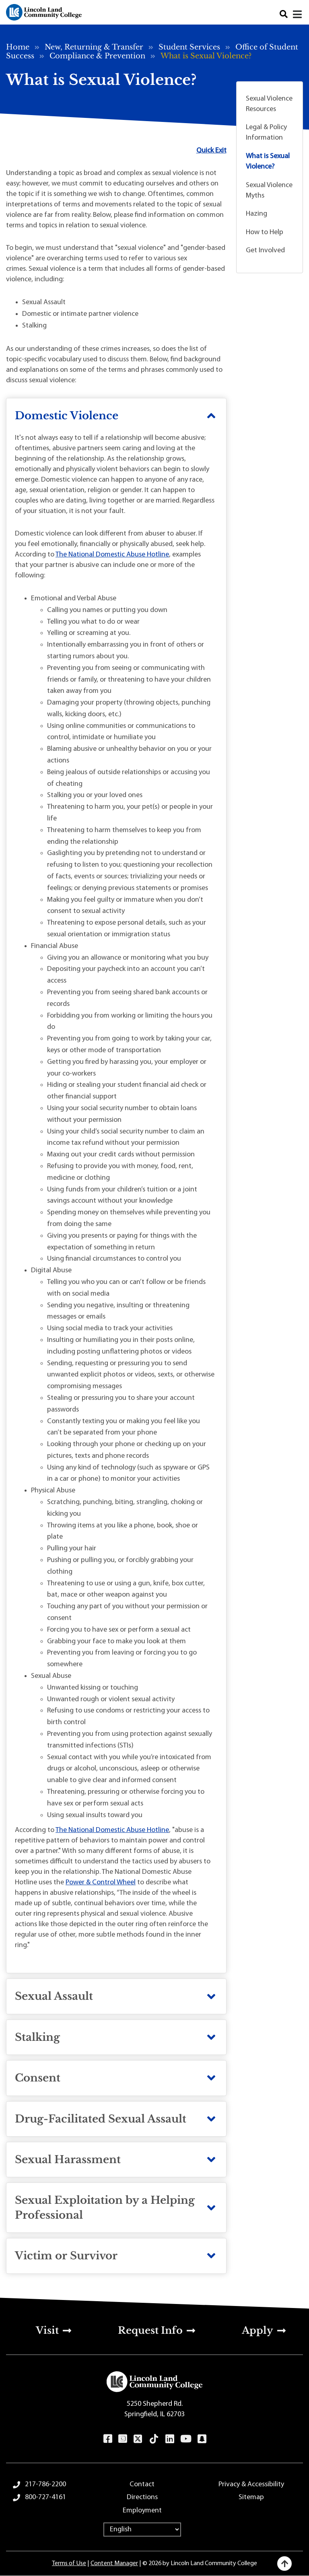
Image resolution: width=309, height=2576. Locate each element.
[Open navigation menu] (298, 14)
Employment (142, 2510)
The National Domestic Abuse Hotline (112, 554)
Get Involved (265, 250)
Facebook (107, 2438)
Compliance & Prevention (97, 56)
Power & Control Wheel (101, 1882)
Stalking (37, 2037)
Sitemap (251, 2497)
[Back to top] (284, 2563)
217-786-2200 (45, 2484)
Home (17, 47)
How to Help (264, 232)
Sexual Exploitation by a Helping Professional (105, 2207)
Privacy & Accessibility (251, 2484)
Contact (142, 2484)
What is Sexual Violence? (268, 161)
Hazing (256, 214)
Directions (142, 2497)
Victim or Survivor (66, 2255)
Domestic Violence (66, 415)
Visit (47, 2330)
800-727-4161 (45, 2497)
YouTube (185, 2438)
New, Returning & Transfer (94, 47)
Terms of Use (69, 2563)
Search (284, 14)
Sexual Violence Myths (269, 190)
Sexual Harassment (68, 2159)
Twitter (138, 2439)
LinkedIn (169, 2438)
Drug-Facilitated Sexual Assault (100, 2118)
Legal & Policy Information (266, 133)
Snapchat (202, 2438)
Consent (37, 2077)
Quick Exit (211, 151)
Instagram (122, 2438)
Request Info (150, 2330)
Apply (257, 2330)
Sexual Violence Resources (269, 104)
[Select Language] (142, 2529)
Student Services (189, 47)
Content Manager (114, 2563)
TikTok (154, 2439)
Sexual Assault (54, 1996)
